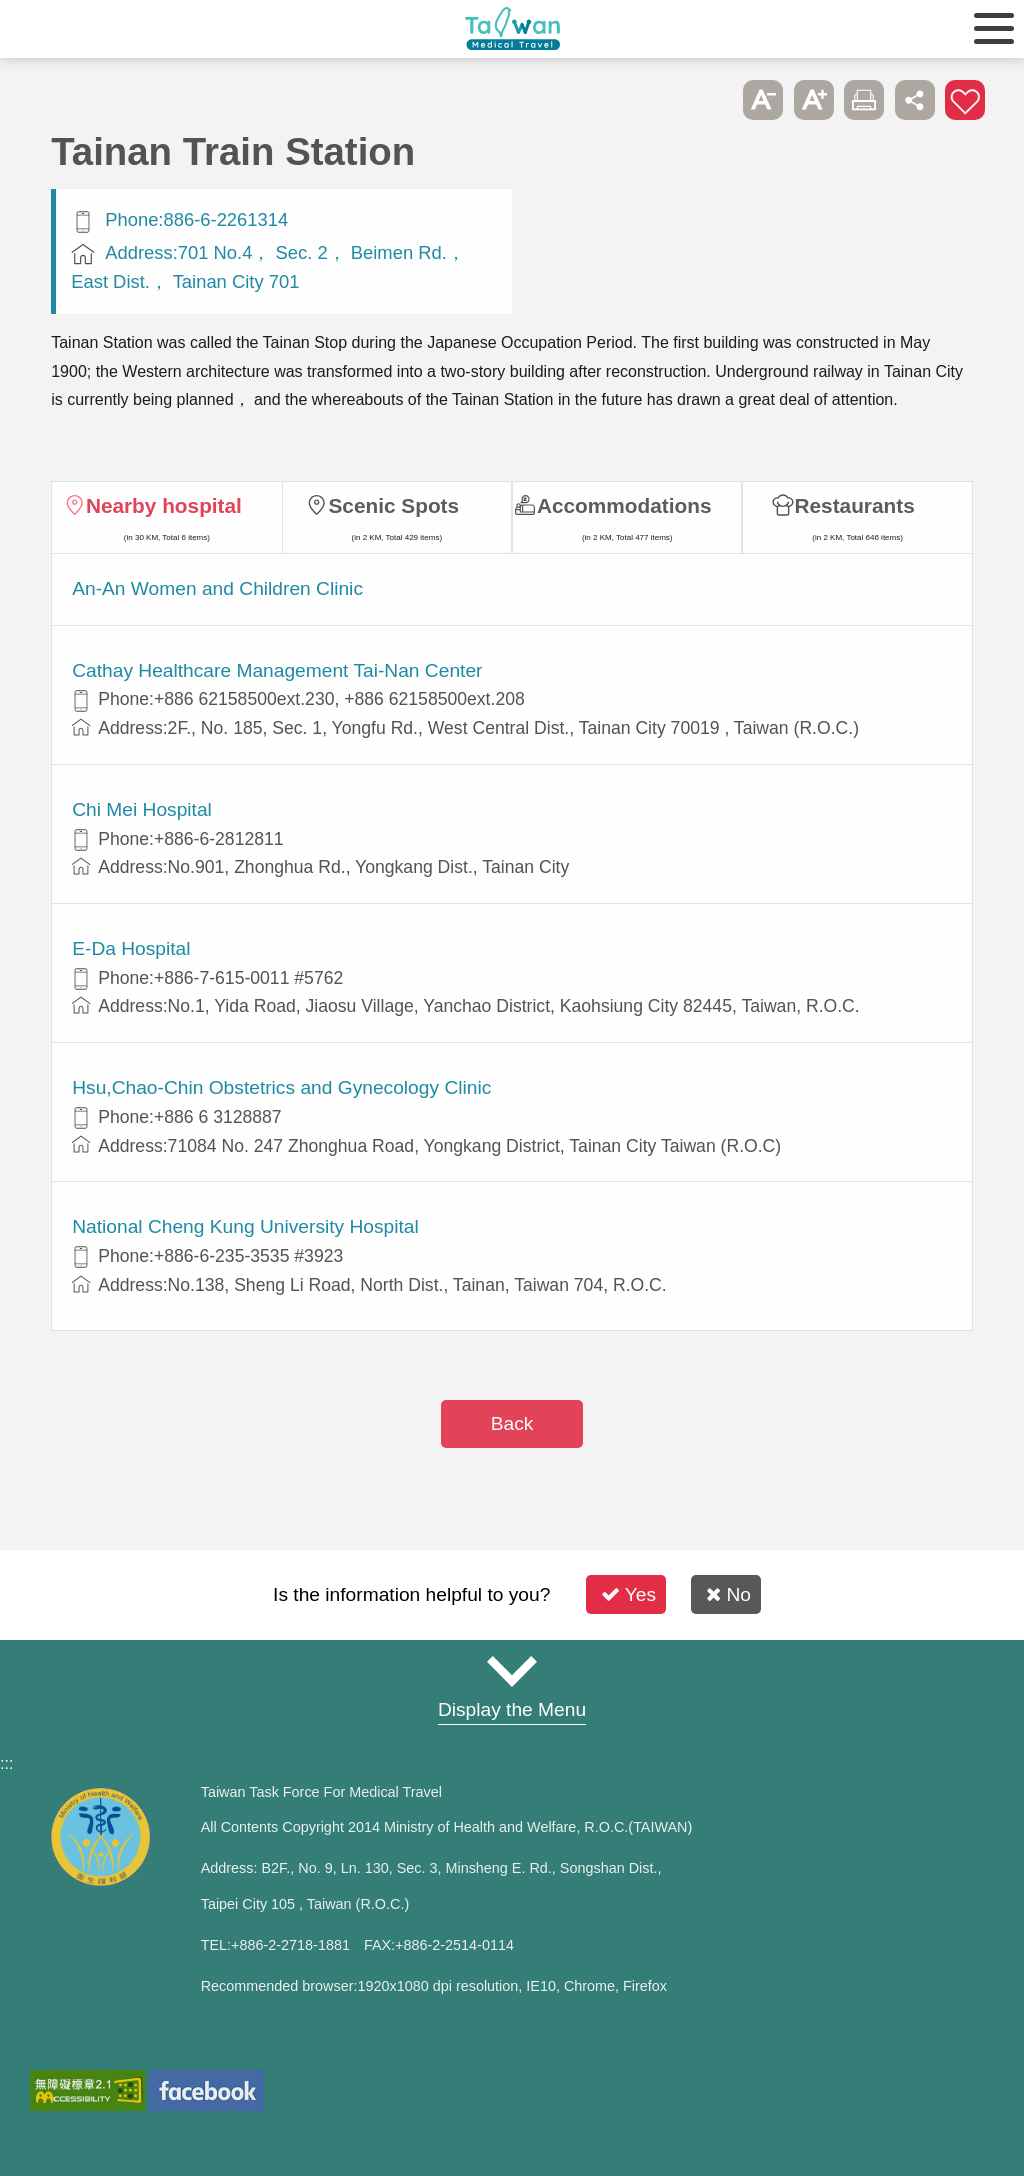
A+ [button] (814, 100)
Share (915, 100)
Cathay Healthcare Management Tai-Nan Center (277, 670)
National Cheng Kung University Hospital (245, 1226)
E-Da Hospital (131, 948)
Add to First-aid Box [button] (965, 100)
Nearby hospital (164, 505)
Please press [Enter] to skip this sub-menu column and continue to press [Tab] (713, 100)
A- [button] (763, 100)
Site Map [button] (512, 1671)
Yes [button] (628, 1594)
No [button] (728, 1594)
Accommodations (624, 505)
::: (6, 1763)
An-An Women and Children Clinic (217, 588)
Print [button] (864, 100)
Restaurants (855, 505)
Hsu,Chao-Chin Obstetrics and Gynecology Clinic (281, 1087)
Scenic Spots (393, 505)
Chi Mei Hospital (142, 809)
